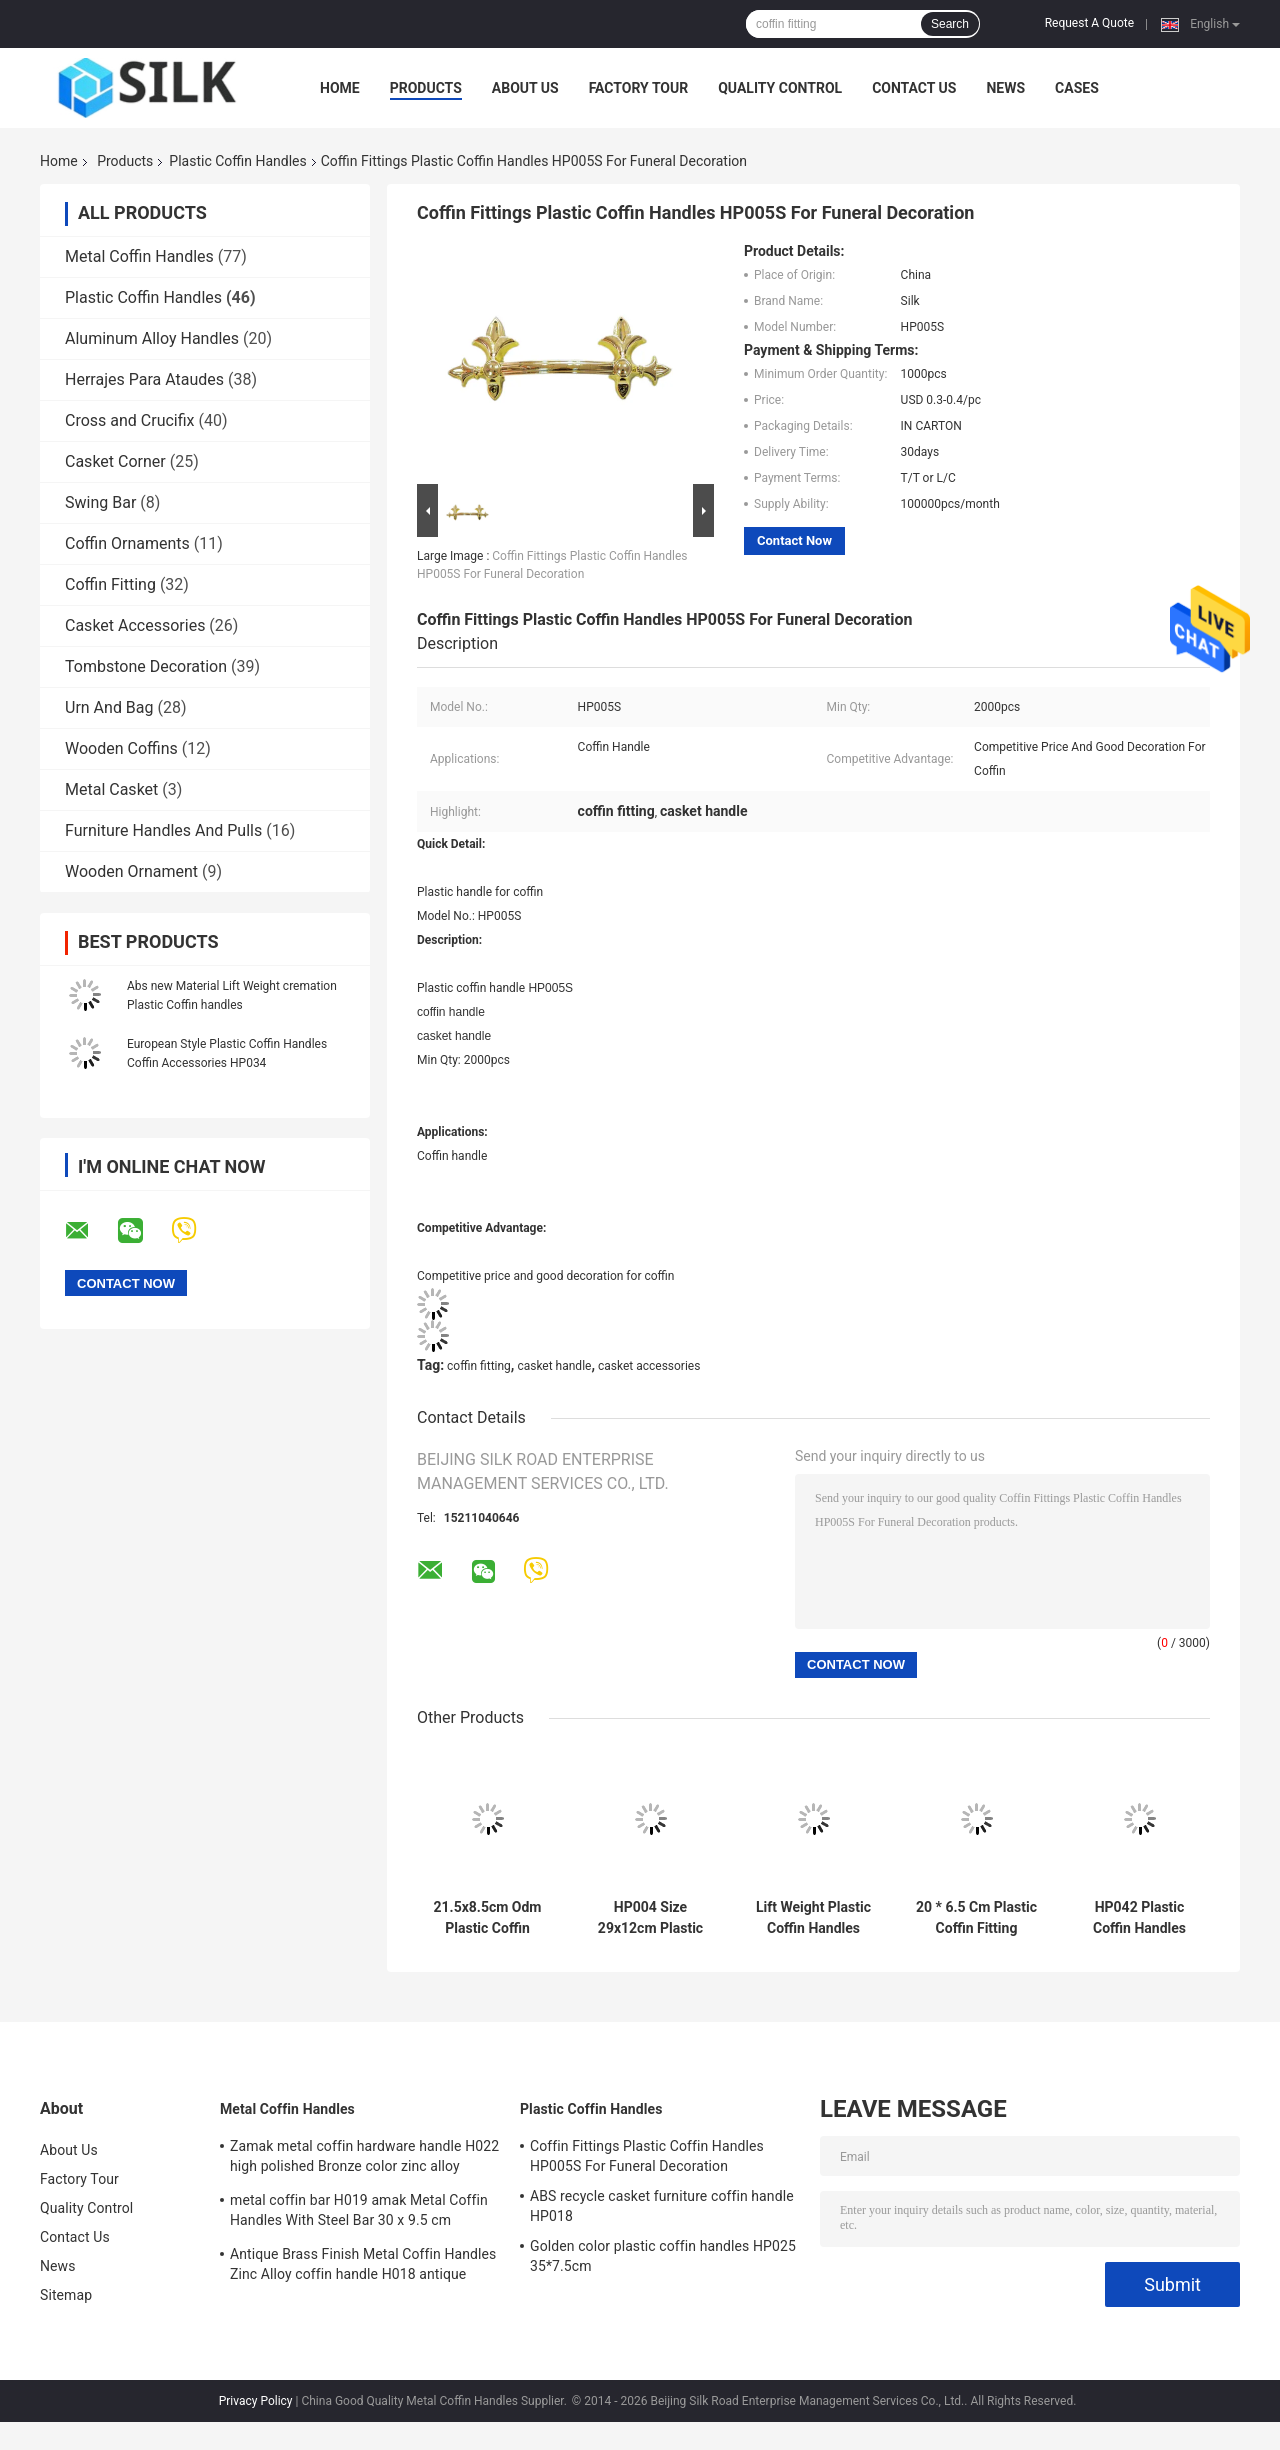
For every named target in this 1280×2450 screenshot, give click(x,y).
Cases (1077, 88)
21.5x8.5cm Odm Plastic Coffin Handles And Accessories (488, 1918)
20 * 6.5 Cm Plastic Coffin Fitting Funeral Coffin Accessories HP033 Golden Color (976, 1918)
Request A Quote (1089, 23)
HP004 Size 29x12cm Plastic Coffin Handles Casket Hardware (651, 1918)
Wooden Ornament (131, 871)
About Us (525, 88)
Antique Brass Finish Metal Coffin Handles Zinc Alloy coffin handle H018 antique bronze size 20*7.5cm (363, 2267)
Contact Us (914, 88)
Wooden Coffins (121, 748)
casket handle (554, 1366)
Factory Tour (639, 88)
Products (426, 88)
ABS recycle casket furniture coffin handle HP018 (662, 2206)
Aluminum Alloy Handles (152, 338)
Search (950, 24)
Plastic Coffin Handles (237, 161)
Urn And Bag (109, 707)
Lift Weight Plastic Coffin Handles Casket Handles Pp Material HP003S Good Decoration (813, 1918)
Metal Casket (111, 789)
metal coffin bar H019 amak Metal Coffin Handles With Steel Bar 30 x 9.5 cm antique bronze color (359, 2213)
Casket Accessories (135, 625)
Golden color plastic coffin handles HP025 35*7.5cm (663, 2256)
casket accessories (649, 1366)
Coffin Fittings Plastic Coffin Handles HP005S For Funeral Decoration (647, 2156)
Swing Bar (100, 502)
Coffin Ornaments (127, 543)
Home (340, 88)
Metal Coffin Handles (139, 256)
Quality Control (780, 88)
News (1005, 88)
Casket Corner (115, 461)
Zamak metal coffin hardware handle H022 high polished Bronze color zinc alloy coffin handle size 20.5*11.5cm (364, 2159)
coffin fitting (479, 1366)
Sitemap (66, 2295)
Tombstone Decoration (146, 666)
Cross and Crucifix (130, 420)
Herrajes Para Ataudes (144, 379)
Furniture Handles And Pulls (163, 830)
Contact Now (794, 540)
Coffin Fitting (110, 584)
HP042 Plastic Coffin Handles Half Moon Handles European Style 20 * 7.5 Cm (1139, 1918)
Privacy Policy (256, 2401)
